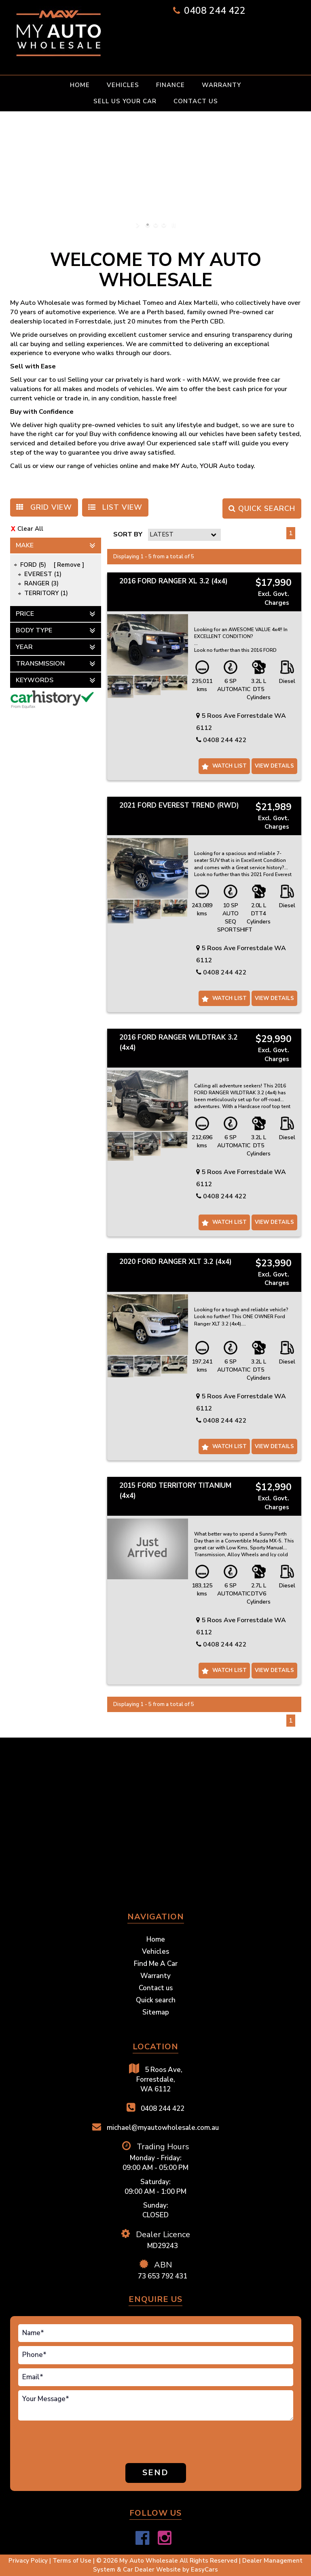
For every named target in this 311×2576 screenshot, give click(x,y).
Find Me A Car (156, 1963)
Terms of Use (73, 2561)
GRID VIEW (44, 507)
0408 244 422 (214, 10)
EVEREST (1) (42, 574)
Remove (68, 565)
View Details (274, 766)
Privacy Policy (28, 2561)
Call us (20, 466)
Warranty (221, 85)
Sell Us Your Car (125, 101)
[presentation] (52, 2443)
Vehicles (123, 85)
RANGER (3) (41, 583)
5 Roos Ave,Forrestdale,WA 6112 (155, 2078)
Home (80, 85)
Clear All (30, 529)
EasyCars (204, 2569)
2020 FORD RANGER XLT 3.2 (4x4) (175, 1261)
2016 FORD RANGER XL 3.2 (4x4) (173, 581)
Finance (170, 85)
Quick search (156, 2000)
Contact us (195, 101)
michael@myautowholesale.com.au (155, 2127)
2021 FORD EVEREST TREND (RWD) (179, 805)
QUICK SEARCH (261, 508)
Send (155, 2472)
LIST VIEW (115, 507)
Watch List (229, 766)
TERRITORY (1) (46, 593)
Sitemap (155, 2012)
